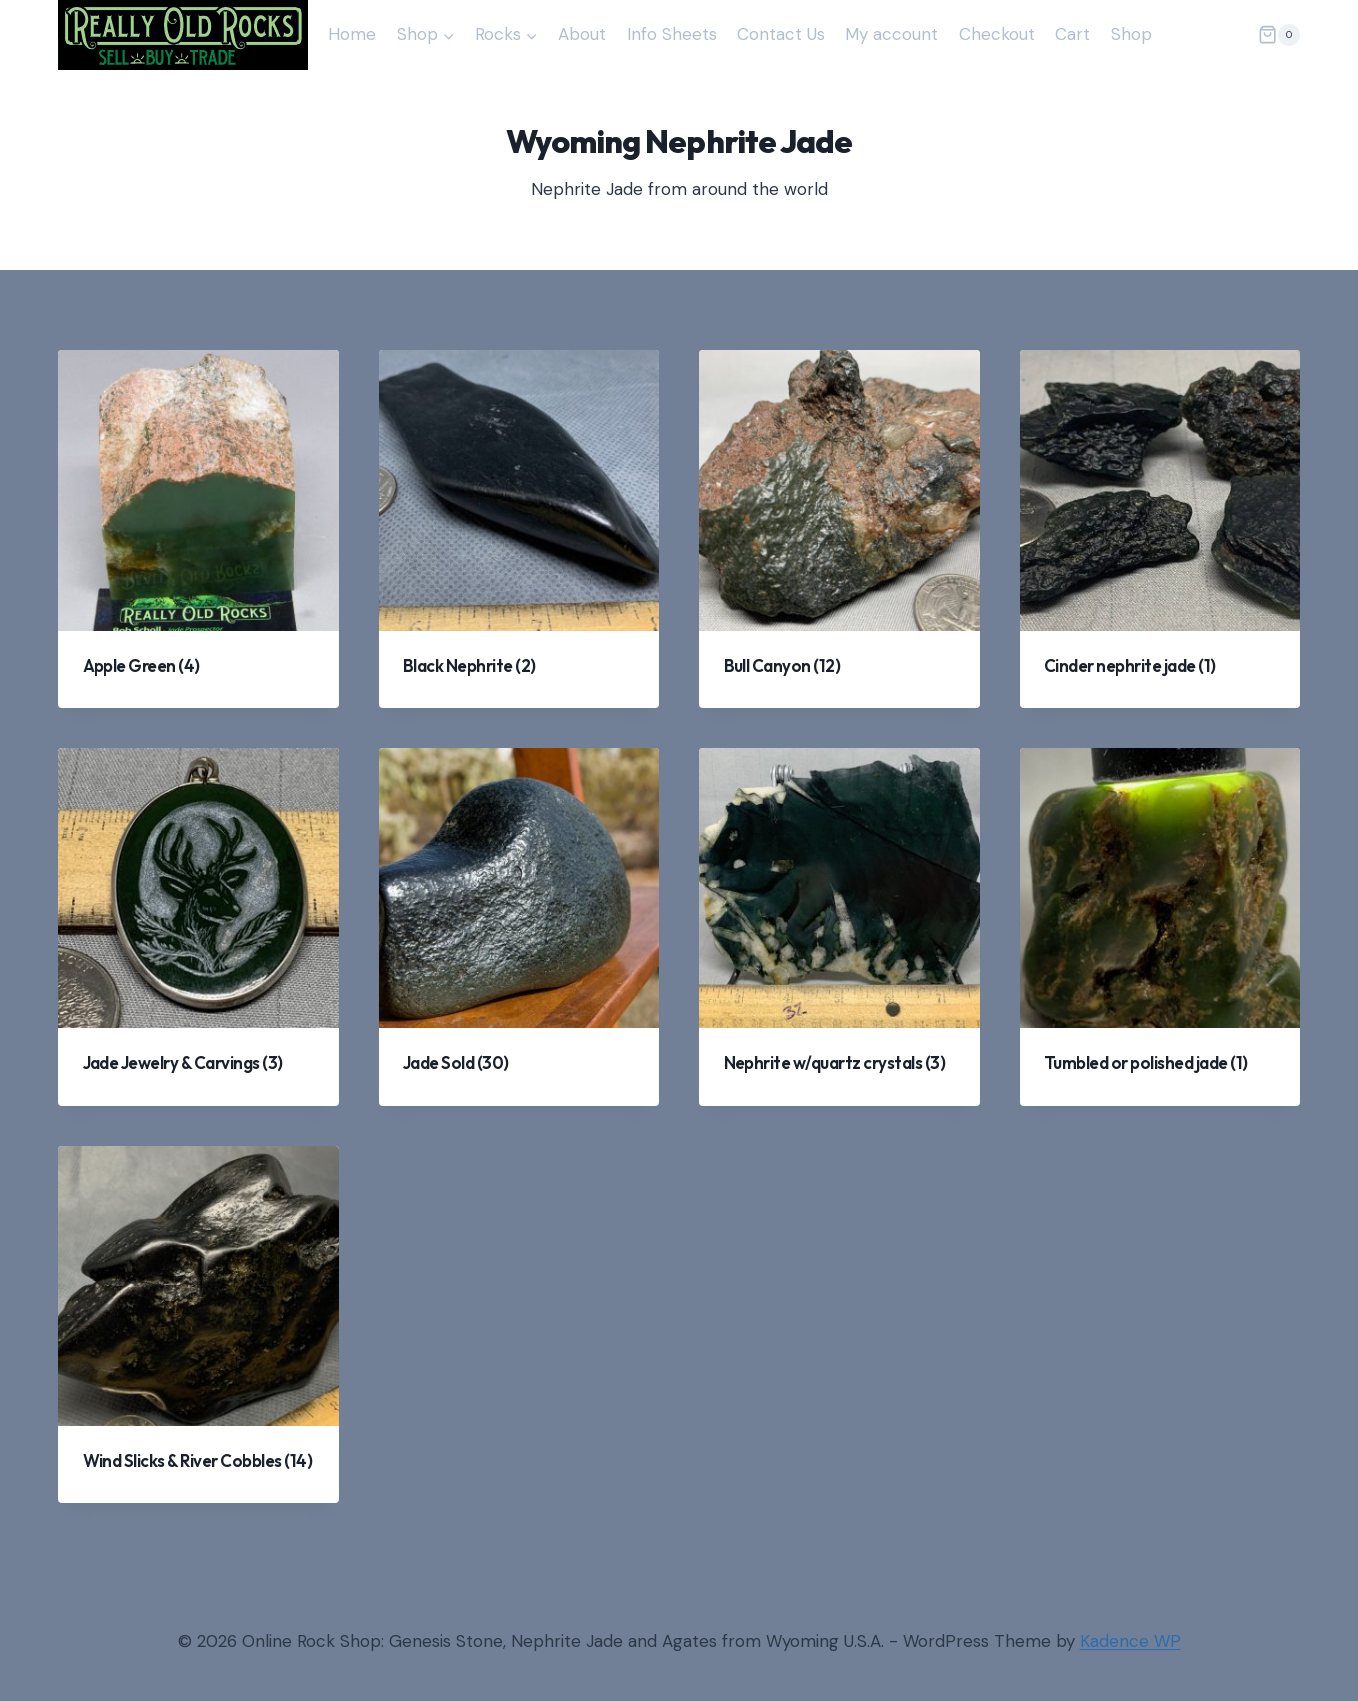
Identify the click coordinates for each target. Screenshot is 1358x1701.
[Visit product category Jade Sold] (519, 927)
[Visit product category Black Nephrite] (519, 529)
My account (891, 34)
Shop (1131, 34)
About (582, 34)
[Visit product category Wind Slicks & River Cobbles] (198, 1325)
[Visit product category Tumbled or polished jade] (1160, 927)
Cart (1072, 34)
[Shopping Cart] (1279, 35)
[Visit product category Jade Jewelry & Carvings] (198, 927)
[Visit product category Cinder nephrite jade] (1160, 529)
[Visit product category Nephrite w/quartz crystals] (839, 927)
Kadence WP (1130, 1641)
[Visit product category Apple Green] (198, 529)
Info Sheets (672, 34)
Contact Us (781, 34)
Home (352, 34)
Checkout (997, 34)
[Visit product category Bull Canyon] (839, 529)
